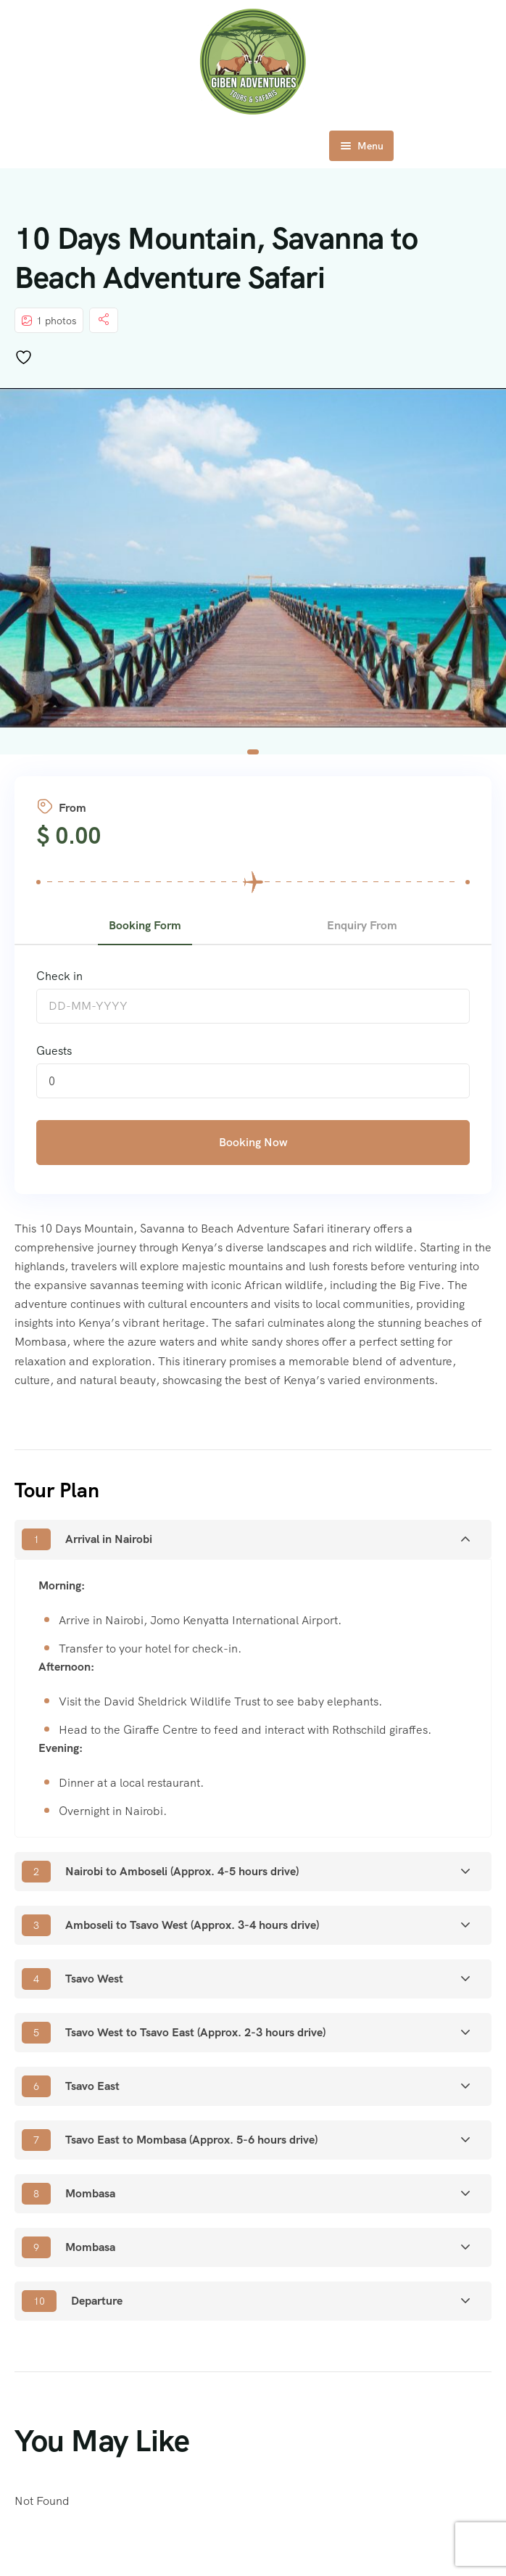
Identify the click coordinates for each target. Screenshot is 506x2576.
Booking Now (253, 1142)
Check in (59, 976)
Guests (54, 1050)
